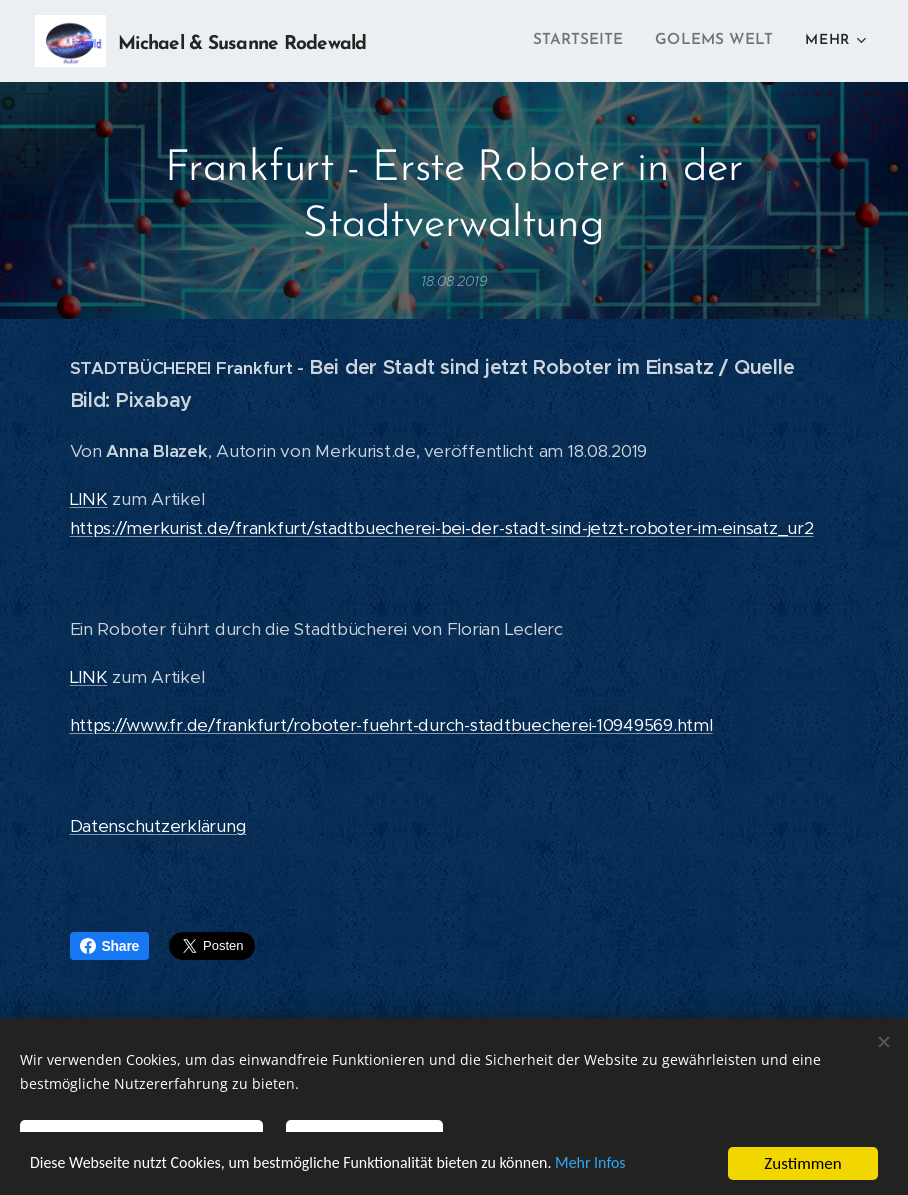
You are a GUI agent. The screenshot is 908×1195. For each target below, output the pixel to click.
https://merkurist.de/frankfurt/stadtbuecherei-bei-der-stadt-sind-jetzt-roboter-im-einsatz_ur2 (442, 528)
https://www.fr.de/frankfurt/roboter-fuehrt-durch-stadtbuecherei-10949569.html (391, 725)
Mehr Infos (628, 1165)
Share (110, 946)
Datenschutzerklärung (158, 826)
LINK (89, 499)
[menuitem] (590, 41)
